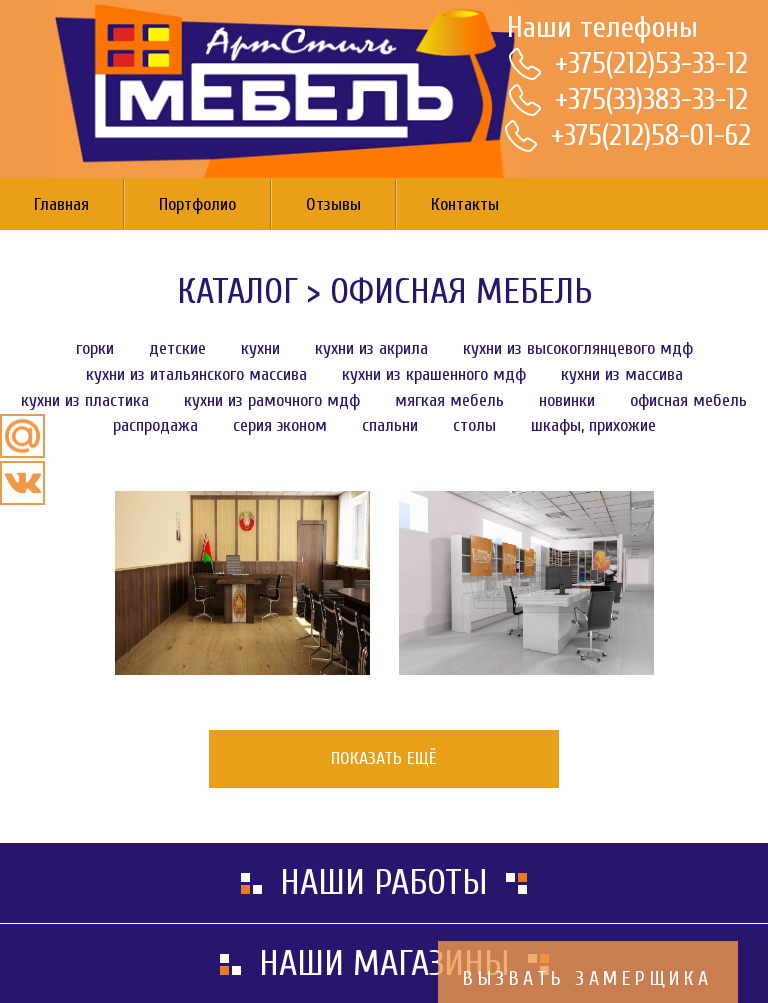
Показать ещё (384, 758)
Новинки (567, 400)
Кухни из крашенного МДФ (434, 374)
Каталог (237, 291)
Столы (474, 425)
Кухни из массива (622, 374)
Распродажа (155, 425)
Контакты (465, 204)
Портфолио (197, 204)
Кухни (260, 348)
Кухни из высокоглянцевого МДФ (578, 348)
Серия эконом (280, 425)
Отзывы (333, 204)
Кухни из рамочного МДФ (272, 400)
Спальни (390, 425)
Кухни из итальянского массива (196, 374)
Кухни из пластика (85, 400)
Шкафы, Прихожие (593, 425)
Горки (95, 348)
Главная (61, 204)
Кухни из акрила (371, 348)
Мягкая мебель (449, 400)
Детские (177, 348)
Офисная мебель (461, 291)
